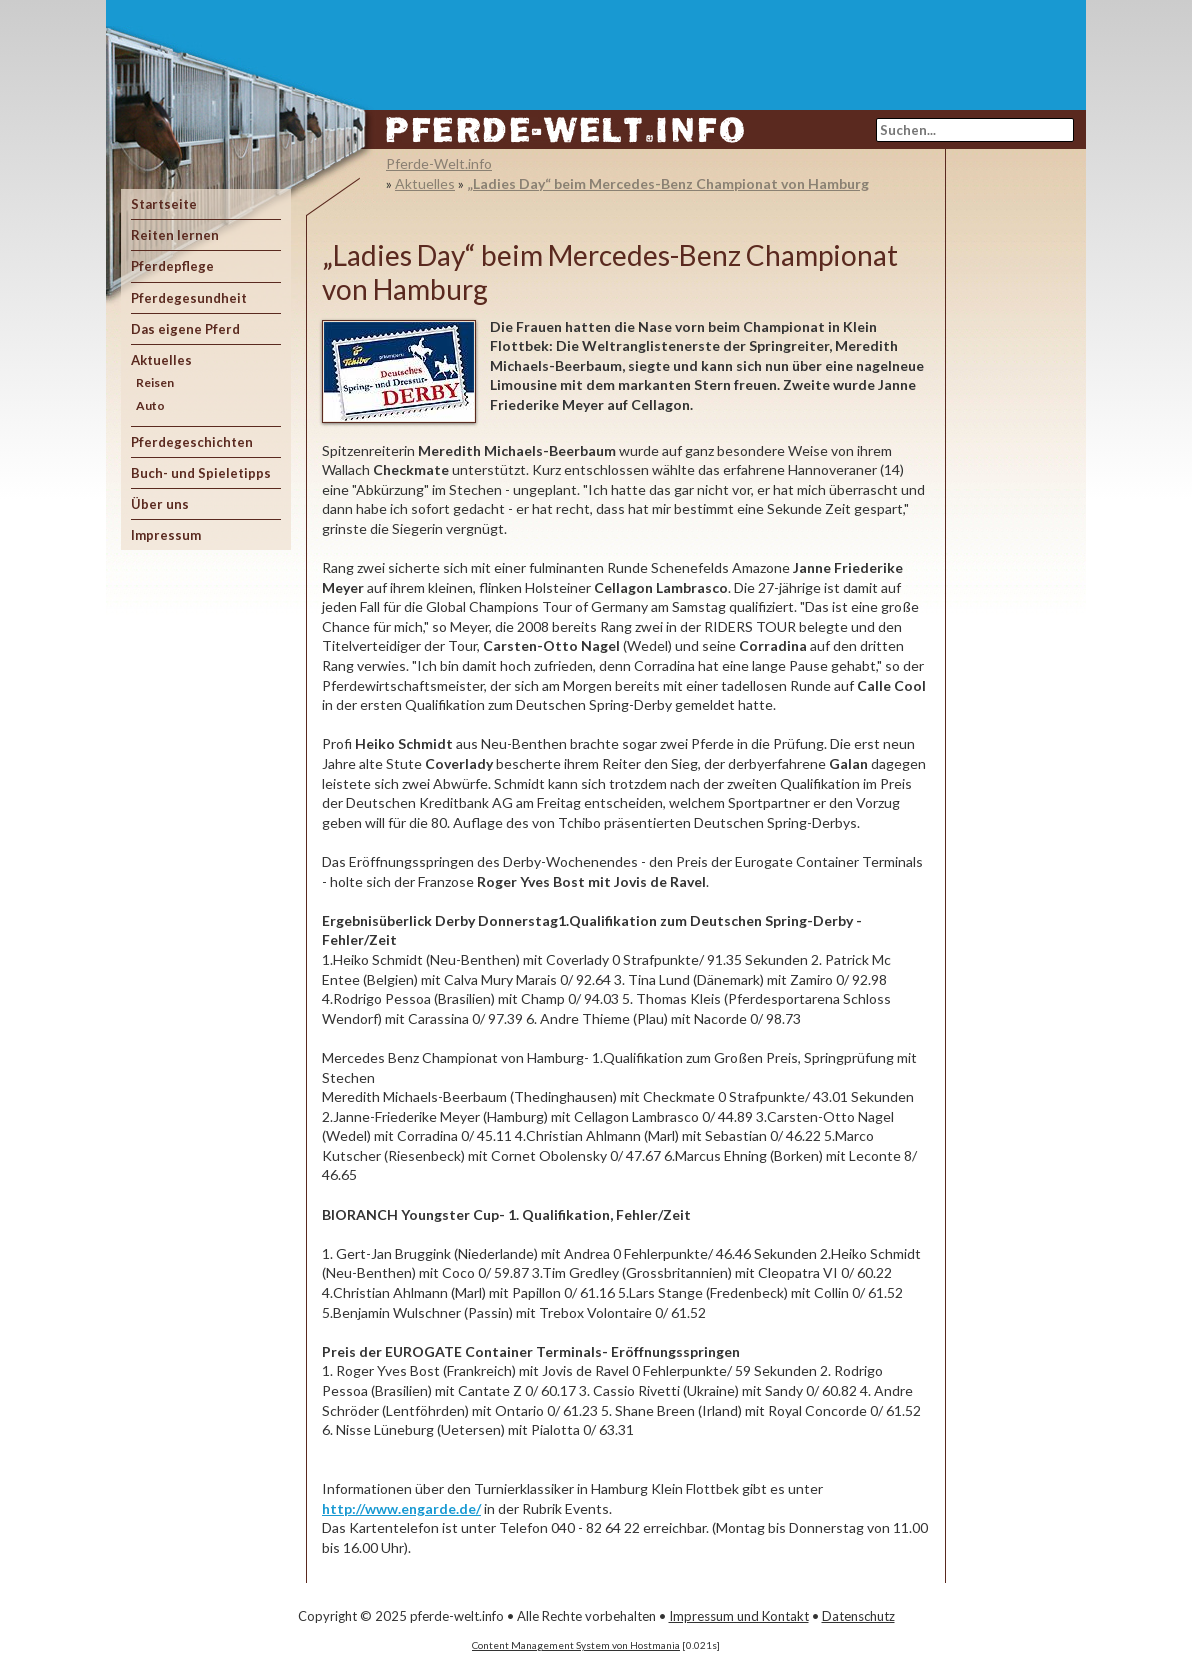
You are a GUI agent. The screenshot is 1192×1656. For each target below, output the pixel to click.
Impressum (166, 535)
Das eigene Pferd (185, 329)
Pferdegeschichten (192, 442)
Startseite (164, 204)
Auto (150, 405)
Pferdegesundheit (189, 298)
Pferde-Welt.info (439, 163)
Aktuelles (161, 360)
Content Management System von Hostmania (576, 1645)
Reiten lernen (175, 235)
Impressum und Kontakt (739, 1616)
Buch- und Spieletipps (201, 473)
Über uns (160, 504)
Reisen (155, 382)
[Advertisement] (712, 45)
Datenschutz (858, 1616)
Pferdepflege (172, 266)
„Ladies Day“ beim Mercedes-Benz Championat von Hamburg (668, 183)
